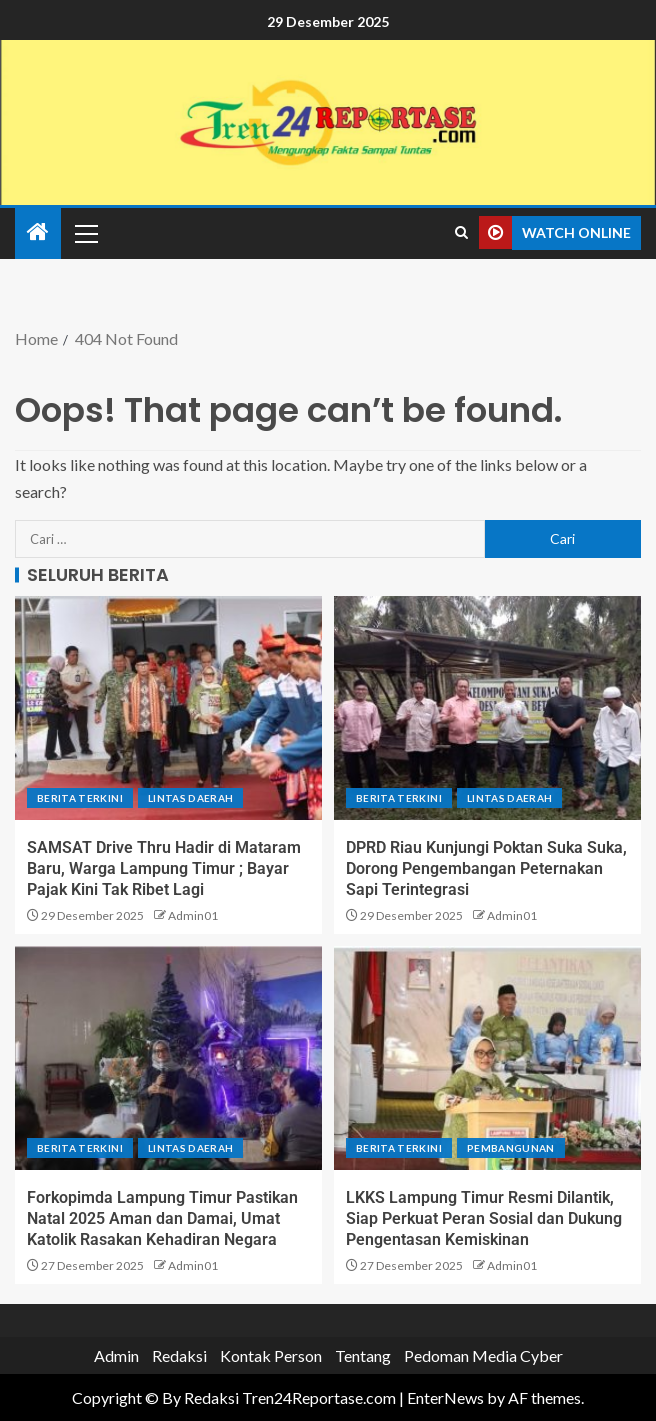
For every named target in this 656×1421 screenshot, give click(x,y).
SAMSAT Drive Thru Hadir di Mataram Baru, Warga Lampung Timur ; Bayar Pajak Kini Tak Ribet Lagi (164, 869)
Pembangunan (511, 1148)
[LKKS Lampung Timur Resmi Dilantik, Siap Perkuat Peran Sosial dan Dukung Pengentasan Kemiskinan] (487, 1058)
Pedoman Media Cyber (483, 1355)
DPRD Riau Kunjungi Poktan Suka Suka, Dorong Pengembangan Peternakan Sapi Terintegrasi (486, 869)
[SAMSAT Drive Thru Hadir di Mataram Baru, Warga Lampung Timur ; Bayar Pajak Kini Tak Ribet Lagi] (168, 708)
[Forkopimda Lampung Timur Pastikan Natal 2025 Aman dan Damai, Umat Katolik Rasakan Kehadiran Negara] (168, 1058)
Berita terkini (80, 798)
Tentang (363, 1355)
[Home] (38, 232)
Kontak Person (271, 1355)
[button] (85, 233)
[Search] (461, 233)
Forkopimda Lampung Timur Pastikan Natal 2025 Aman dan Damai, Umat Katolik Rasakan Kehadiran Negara (162, 1219)
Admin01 (193, 915)
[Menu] (85, 233)
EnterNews (445, 1397)
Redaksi (179, 1355)
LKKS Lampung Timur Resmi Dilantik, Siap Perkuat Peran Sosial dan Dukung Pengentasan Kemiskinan (484, 1219)
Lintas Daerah (191, 798)
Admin (116, 1355)
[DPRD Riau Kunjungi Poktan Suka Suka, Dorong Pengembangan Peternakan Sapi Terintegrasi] (487, 708)
